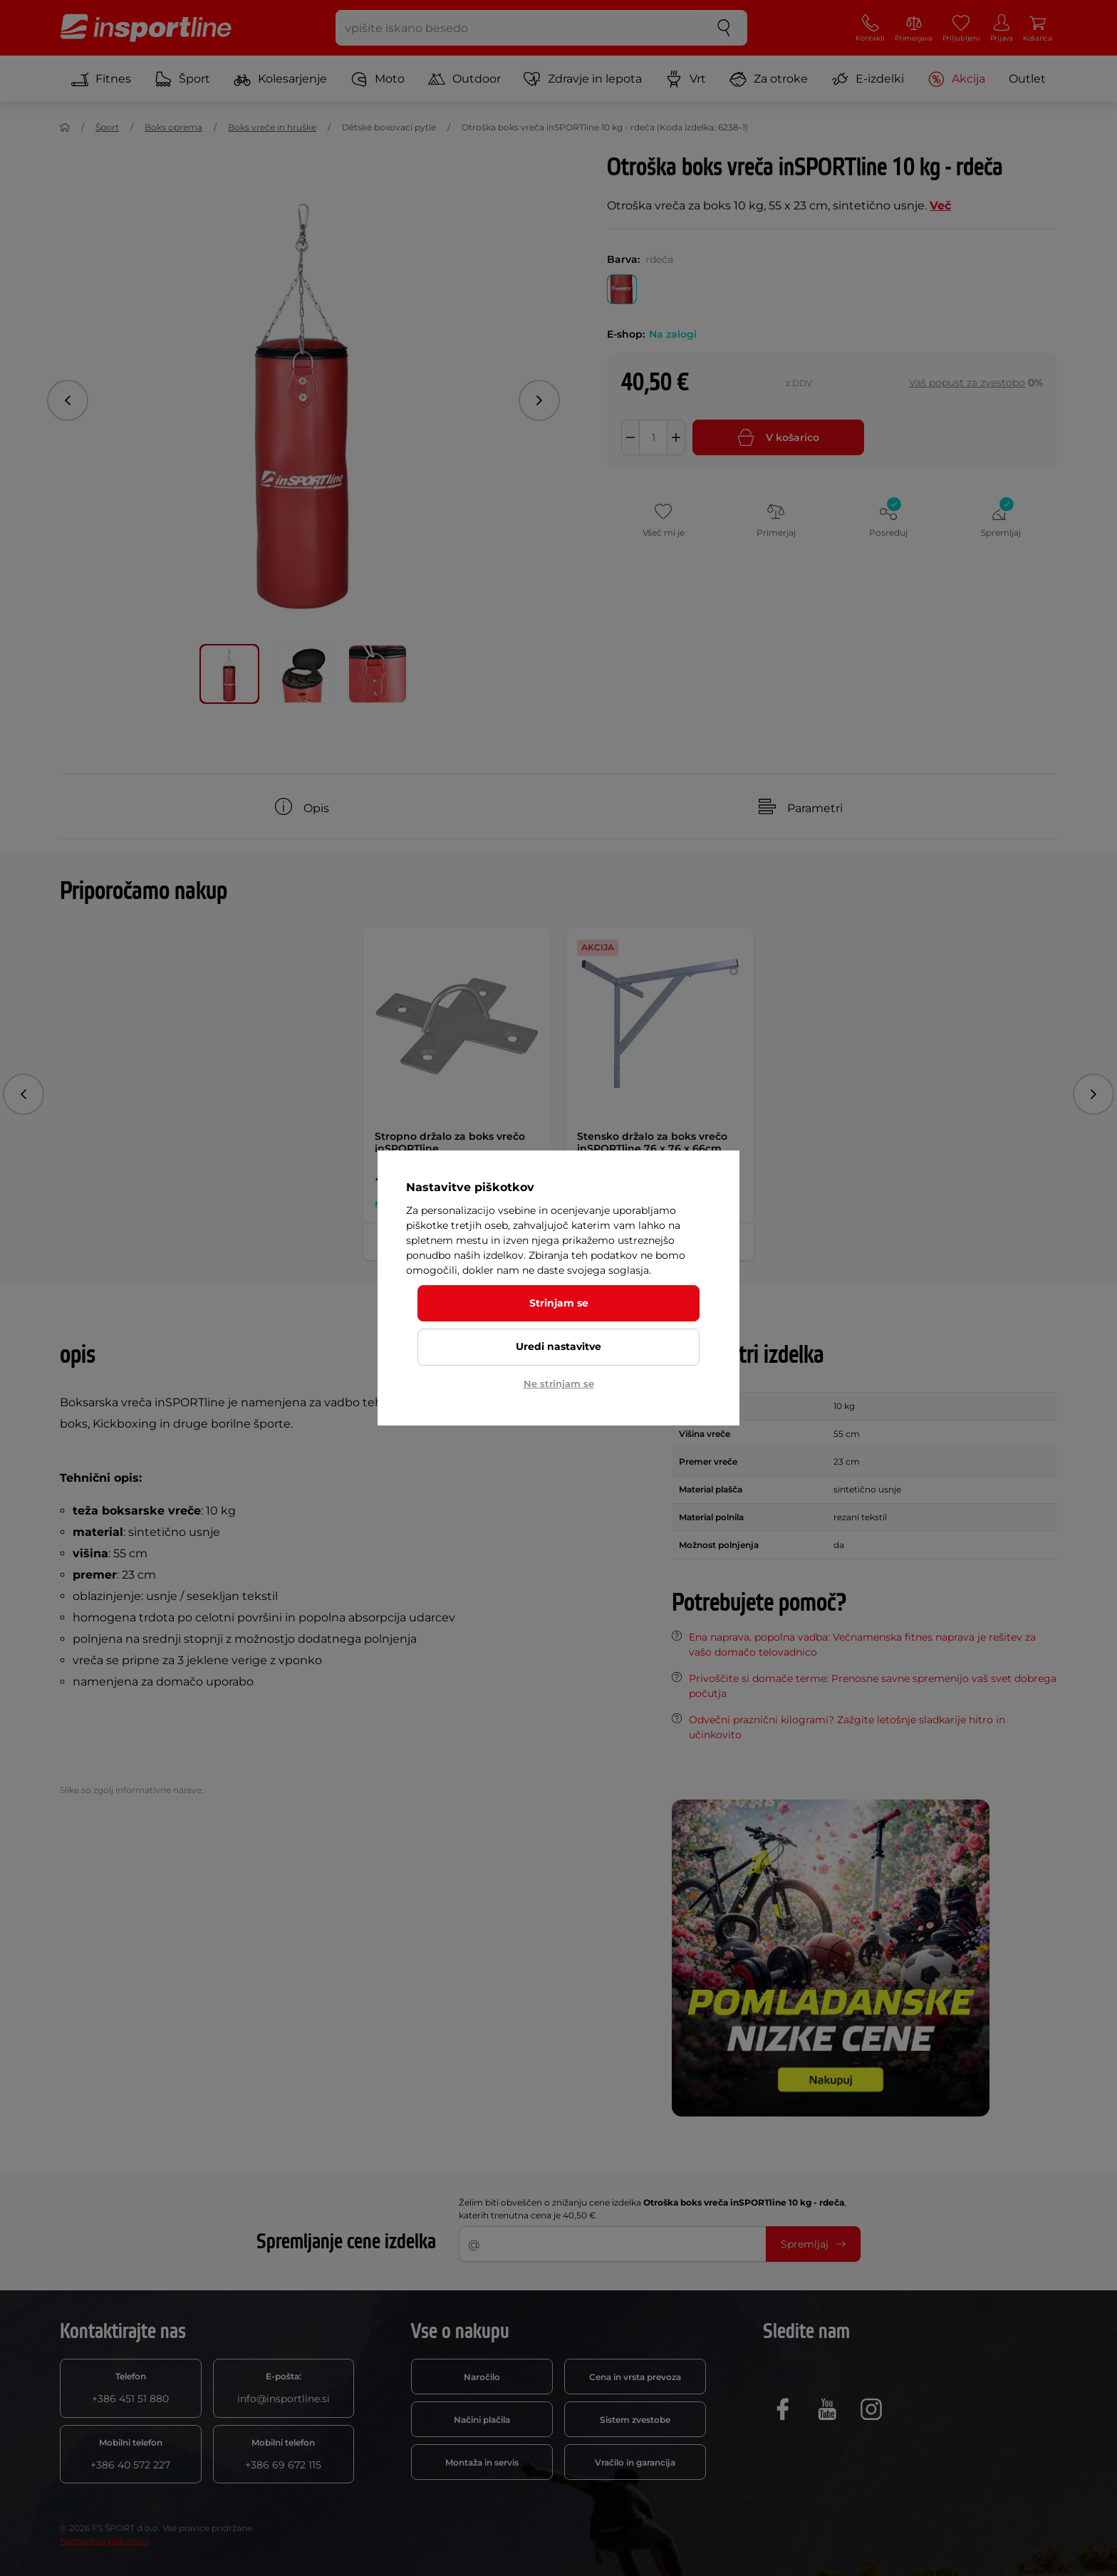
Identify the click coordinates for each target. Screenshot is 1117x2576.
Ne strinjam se (559, 1383)
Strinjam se (558, 1303)
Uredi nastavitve (558, 1346)
